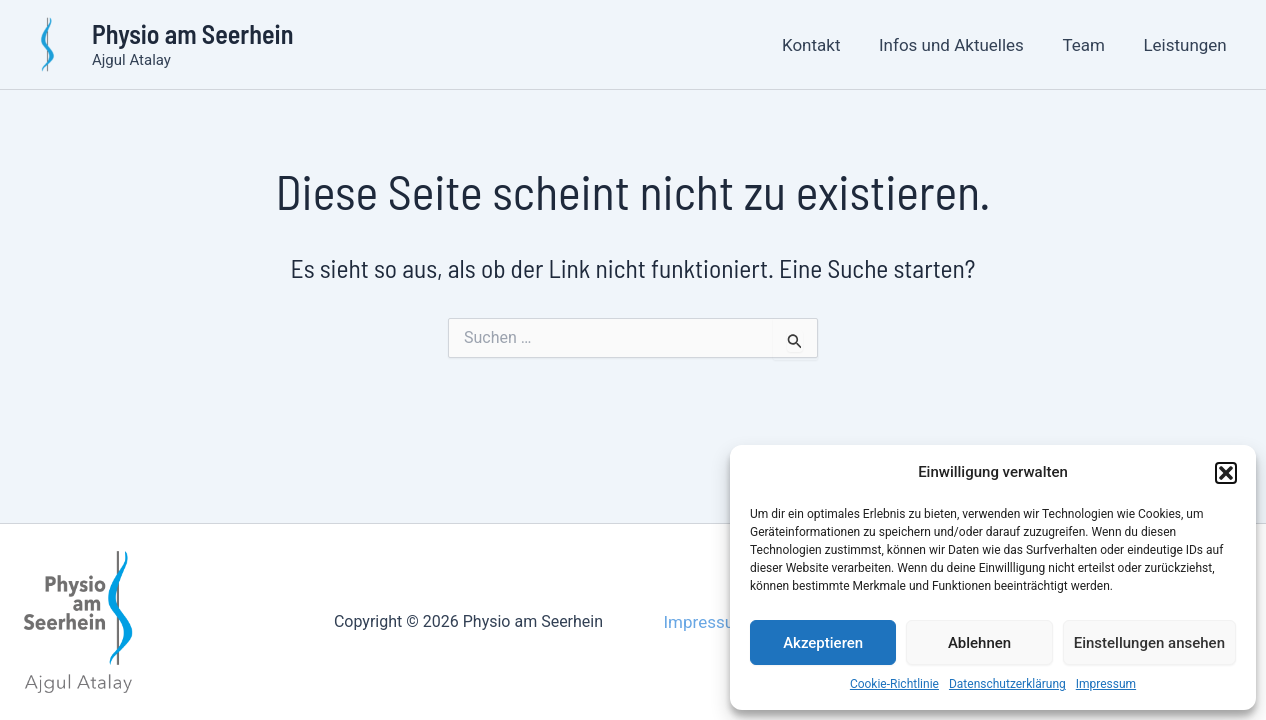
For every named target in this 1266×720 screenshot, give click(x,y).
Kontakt (827, 45)
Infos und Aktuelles (962, 45)
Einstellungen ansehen (1149, 643)
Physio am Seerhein (192, 33)
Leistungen (1187, 45)
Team (1090, 45)
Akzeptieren (823, 643)
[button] (1226, 473)
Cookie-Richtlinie (894, 684)
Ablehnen (979, 643)
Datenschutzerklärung (1007, 684)
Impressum (1106, 684)
